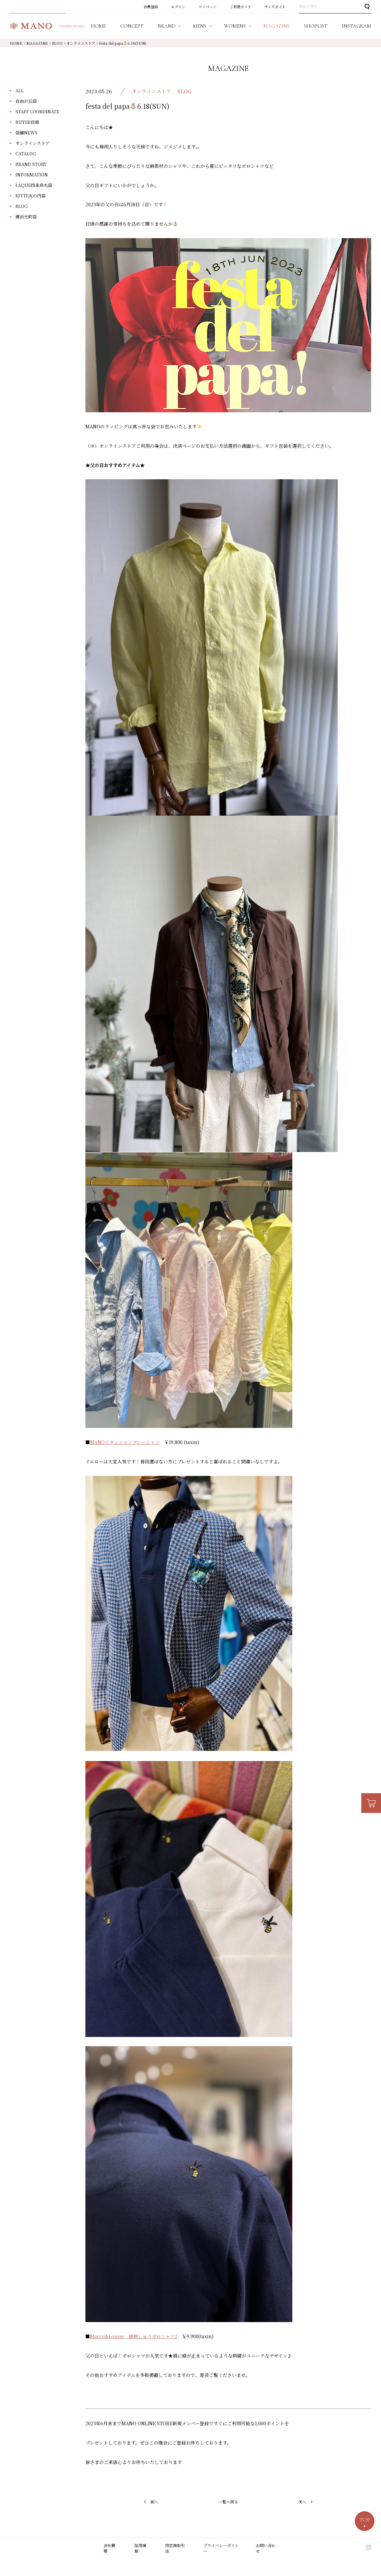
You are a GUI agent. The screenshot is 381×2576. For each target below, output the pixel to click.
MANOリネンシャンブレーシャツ (125, 1442)
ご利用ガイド (240, 6)
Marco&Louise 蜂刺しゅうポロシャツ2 (133, 2336)
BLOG (21, 206)
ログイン (178, 6)
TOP (364, 2520)
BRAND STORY (31, 164)
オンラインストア (32, 143)
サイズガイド (275, 6)
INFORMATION (31, 174)
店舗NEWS (26, 132)
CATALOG (25, 153)
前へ (154, 2501)
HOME (16, 43)
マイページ (207, 6)
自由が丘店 (26, 101)
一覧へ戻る (228, 2501)
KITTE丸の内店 (30, 195)
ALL (19, 90)
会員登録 (151, 6)
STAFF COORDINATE (37, 111)
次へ (302, 2501)
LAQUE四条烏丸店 (33, 185)
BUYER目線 (27, 122)
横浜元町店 (26, 217)
